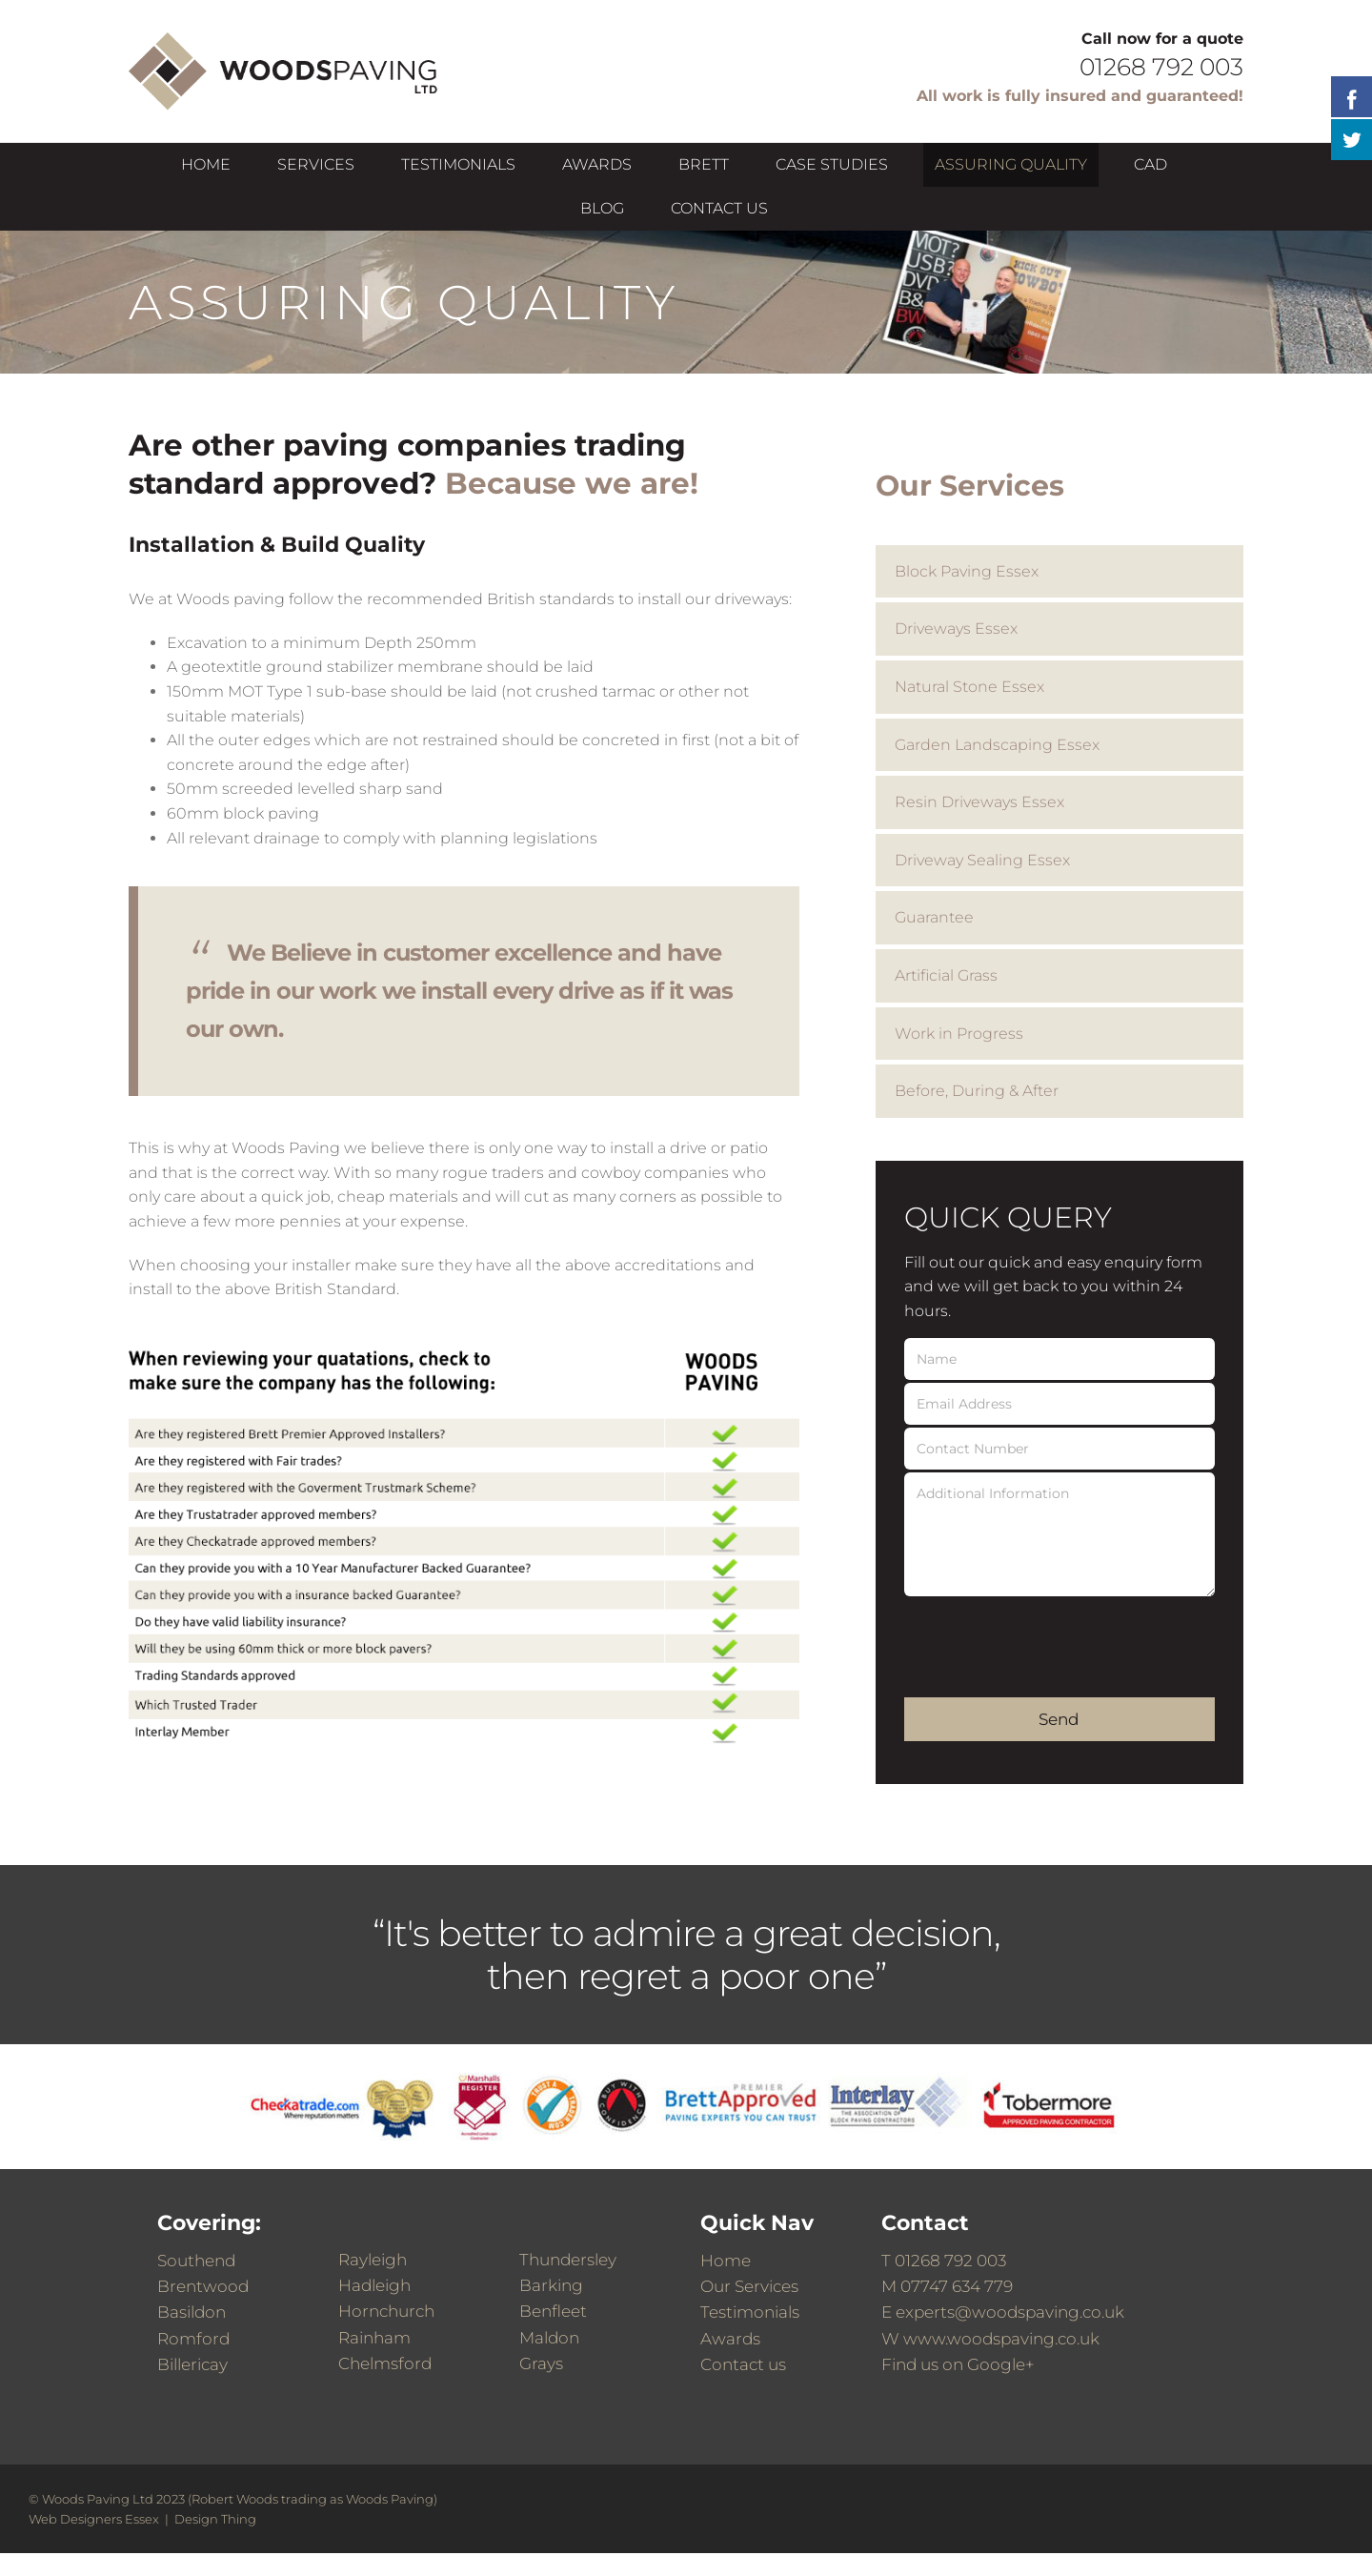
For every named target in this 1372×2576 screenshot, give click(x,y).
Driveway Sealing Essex (982, 860)
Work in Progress (959, 1033)
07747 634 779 (956, 2286)
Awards (730, 2338)
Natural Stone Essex (969, 687)
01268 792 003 (950, 2260)
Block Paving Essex (967, 571)
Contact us (743, 2364)
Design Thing (215, 2518)
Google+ (1001, 2364)
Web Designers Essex (94, 2518)
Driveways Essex (956, 628)
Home (725, 2260)
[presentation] (1049, 1636)
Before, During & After (977, 1091)
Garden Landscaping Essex (997, 745)
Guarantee (934, 917)
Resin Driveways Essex (979, 802)
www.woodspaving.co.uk (1001, 2338)
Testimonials (749, 2312)
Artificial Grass (946, 975)
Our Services (749, 2286)
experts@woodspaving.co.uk (1010, 2312)
